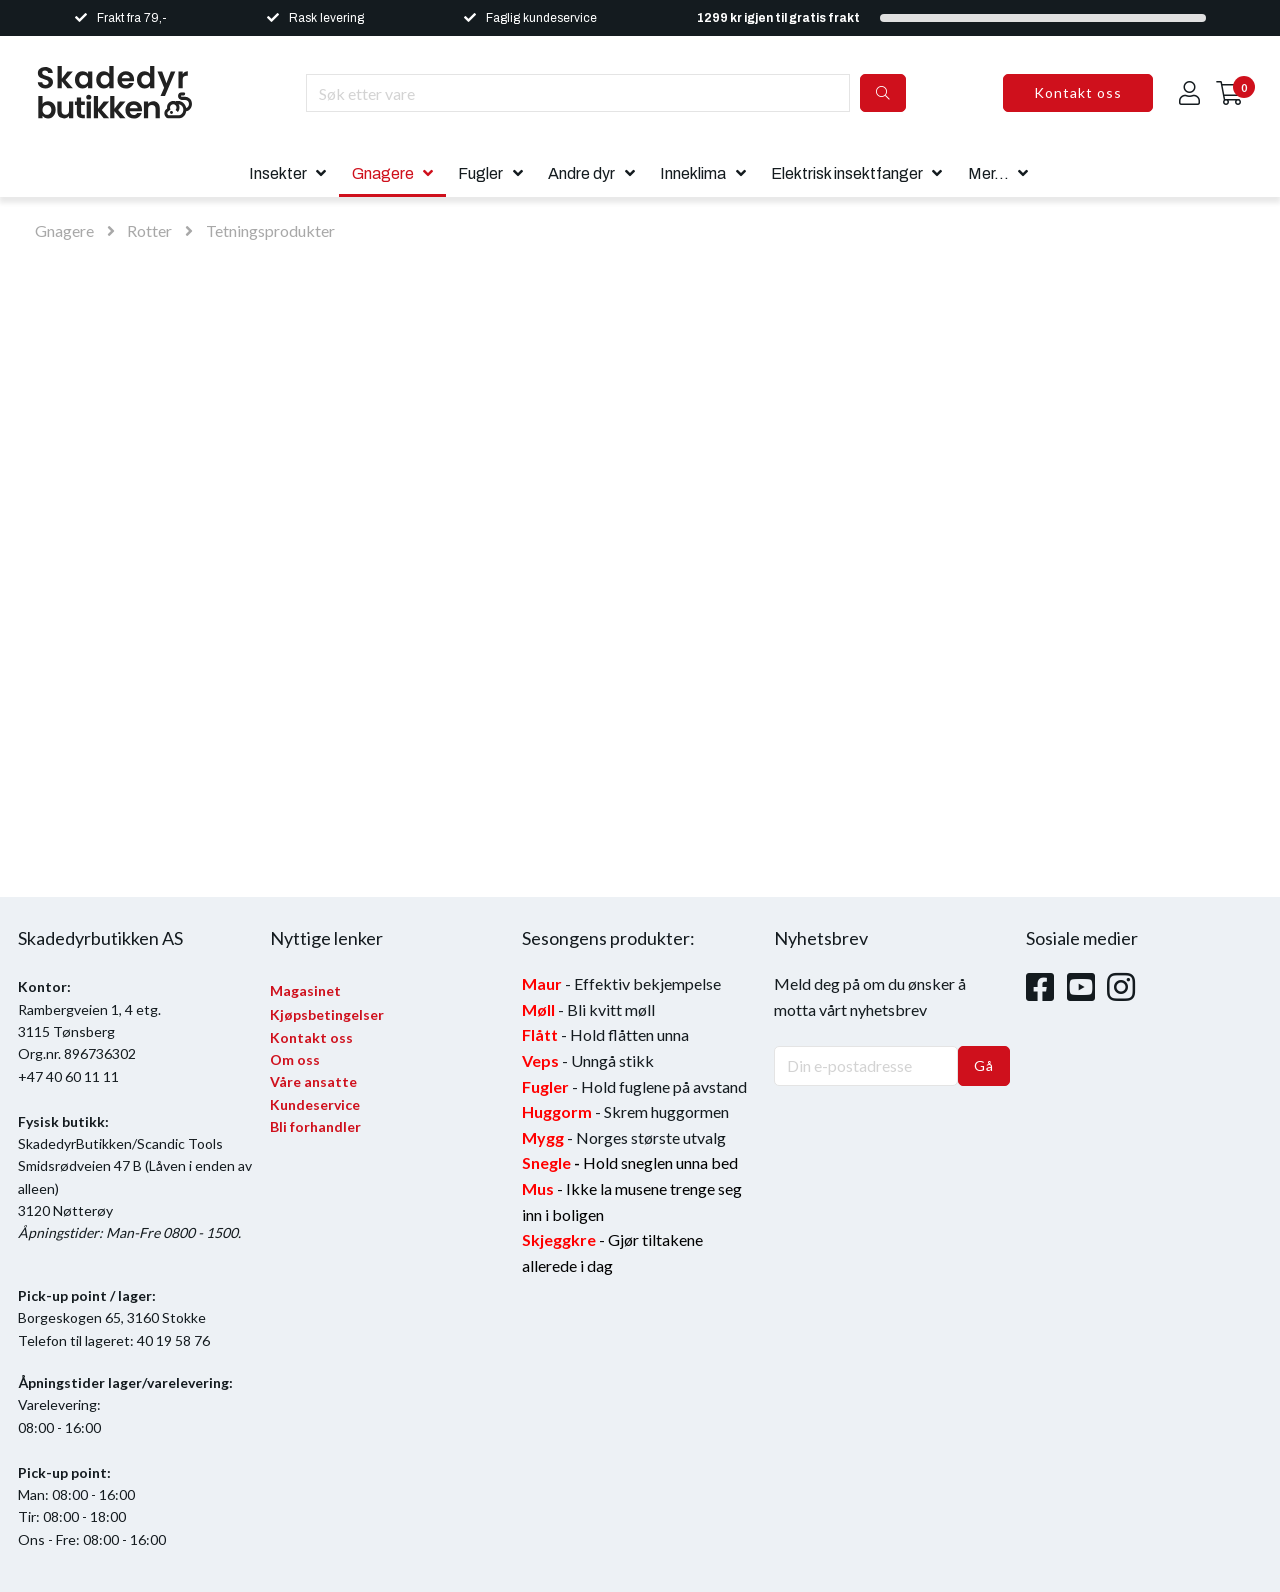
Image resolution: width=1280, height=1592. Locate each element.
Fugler (480, 173)
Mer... (988, 173)
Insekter (278, 173)
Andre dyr (581, 173)
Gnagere (383, 173)
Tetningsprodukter (270, 230)
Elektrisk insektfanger (847, 173)
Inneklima (693, 173)
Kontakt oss (1078, 92)
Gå (984, 1065)
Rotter (149, 230)
